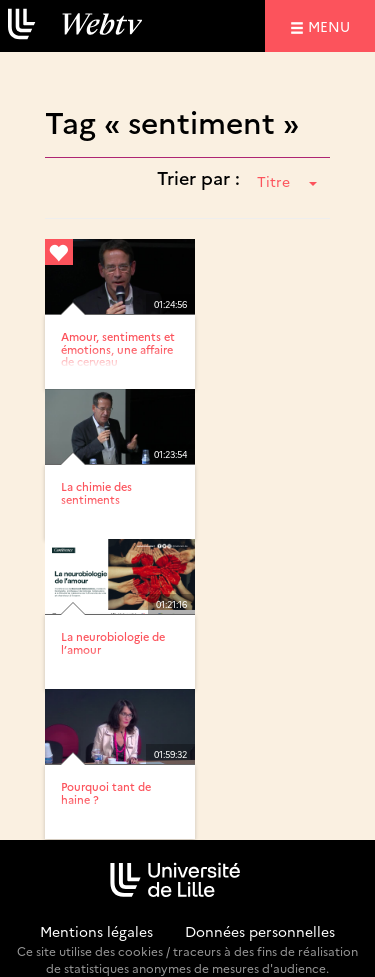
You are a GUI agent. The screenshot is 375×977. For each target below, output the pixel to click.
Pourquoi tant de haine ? (106, 792)
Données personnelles (260, 931)
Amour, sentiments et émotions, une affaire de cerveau (118, 348)
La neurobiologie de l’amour (113, 642)
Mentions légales (96, 931)
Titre (287, 181)
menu (332, 25)
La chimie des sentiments (96, 492)
